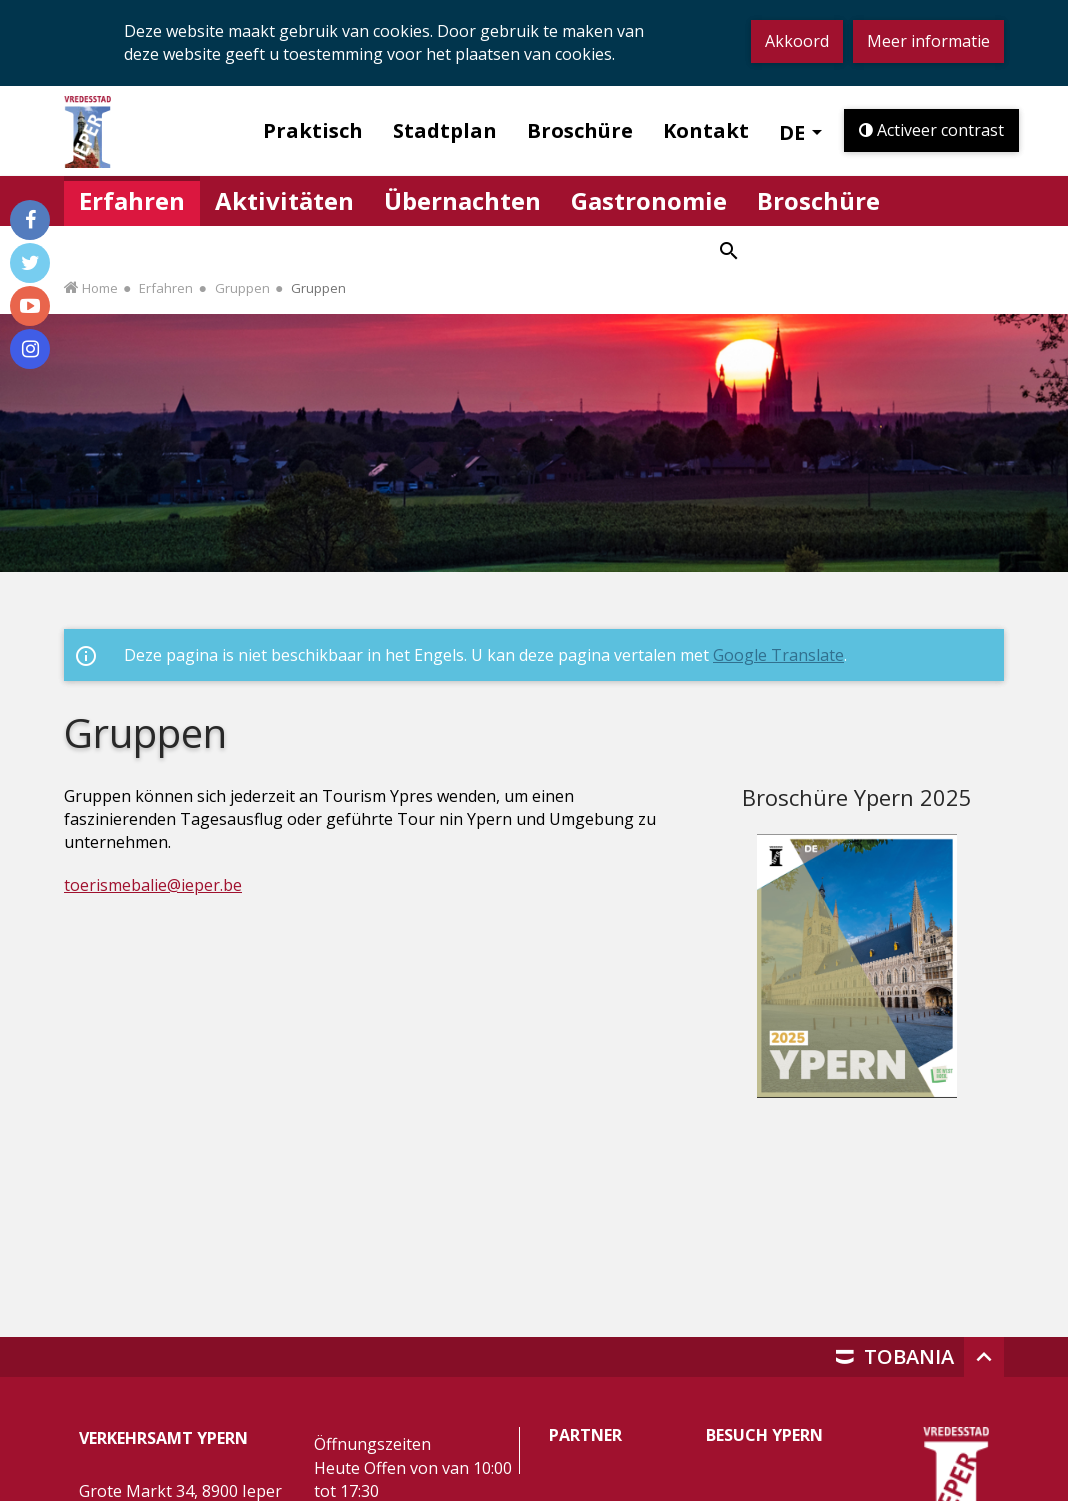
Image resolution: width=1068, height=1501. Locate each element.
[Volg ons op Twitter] (30, 263)
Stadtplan (445, 130)
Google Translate (778, 655)
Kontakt (706, 130)
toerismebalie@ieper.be (153, 885)
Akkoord (797, 41)
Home (100, 288)
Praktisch (313, 130)
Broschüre (580, 130)
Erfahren (166, 288)
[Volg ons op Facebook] (30, 220)
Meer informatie (928, 41)
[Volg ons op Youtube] (30, 306)
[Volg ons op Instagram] (30, 349)
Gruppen (242, 288)
